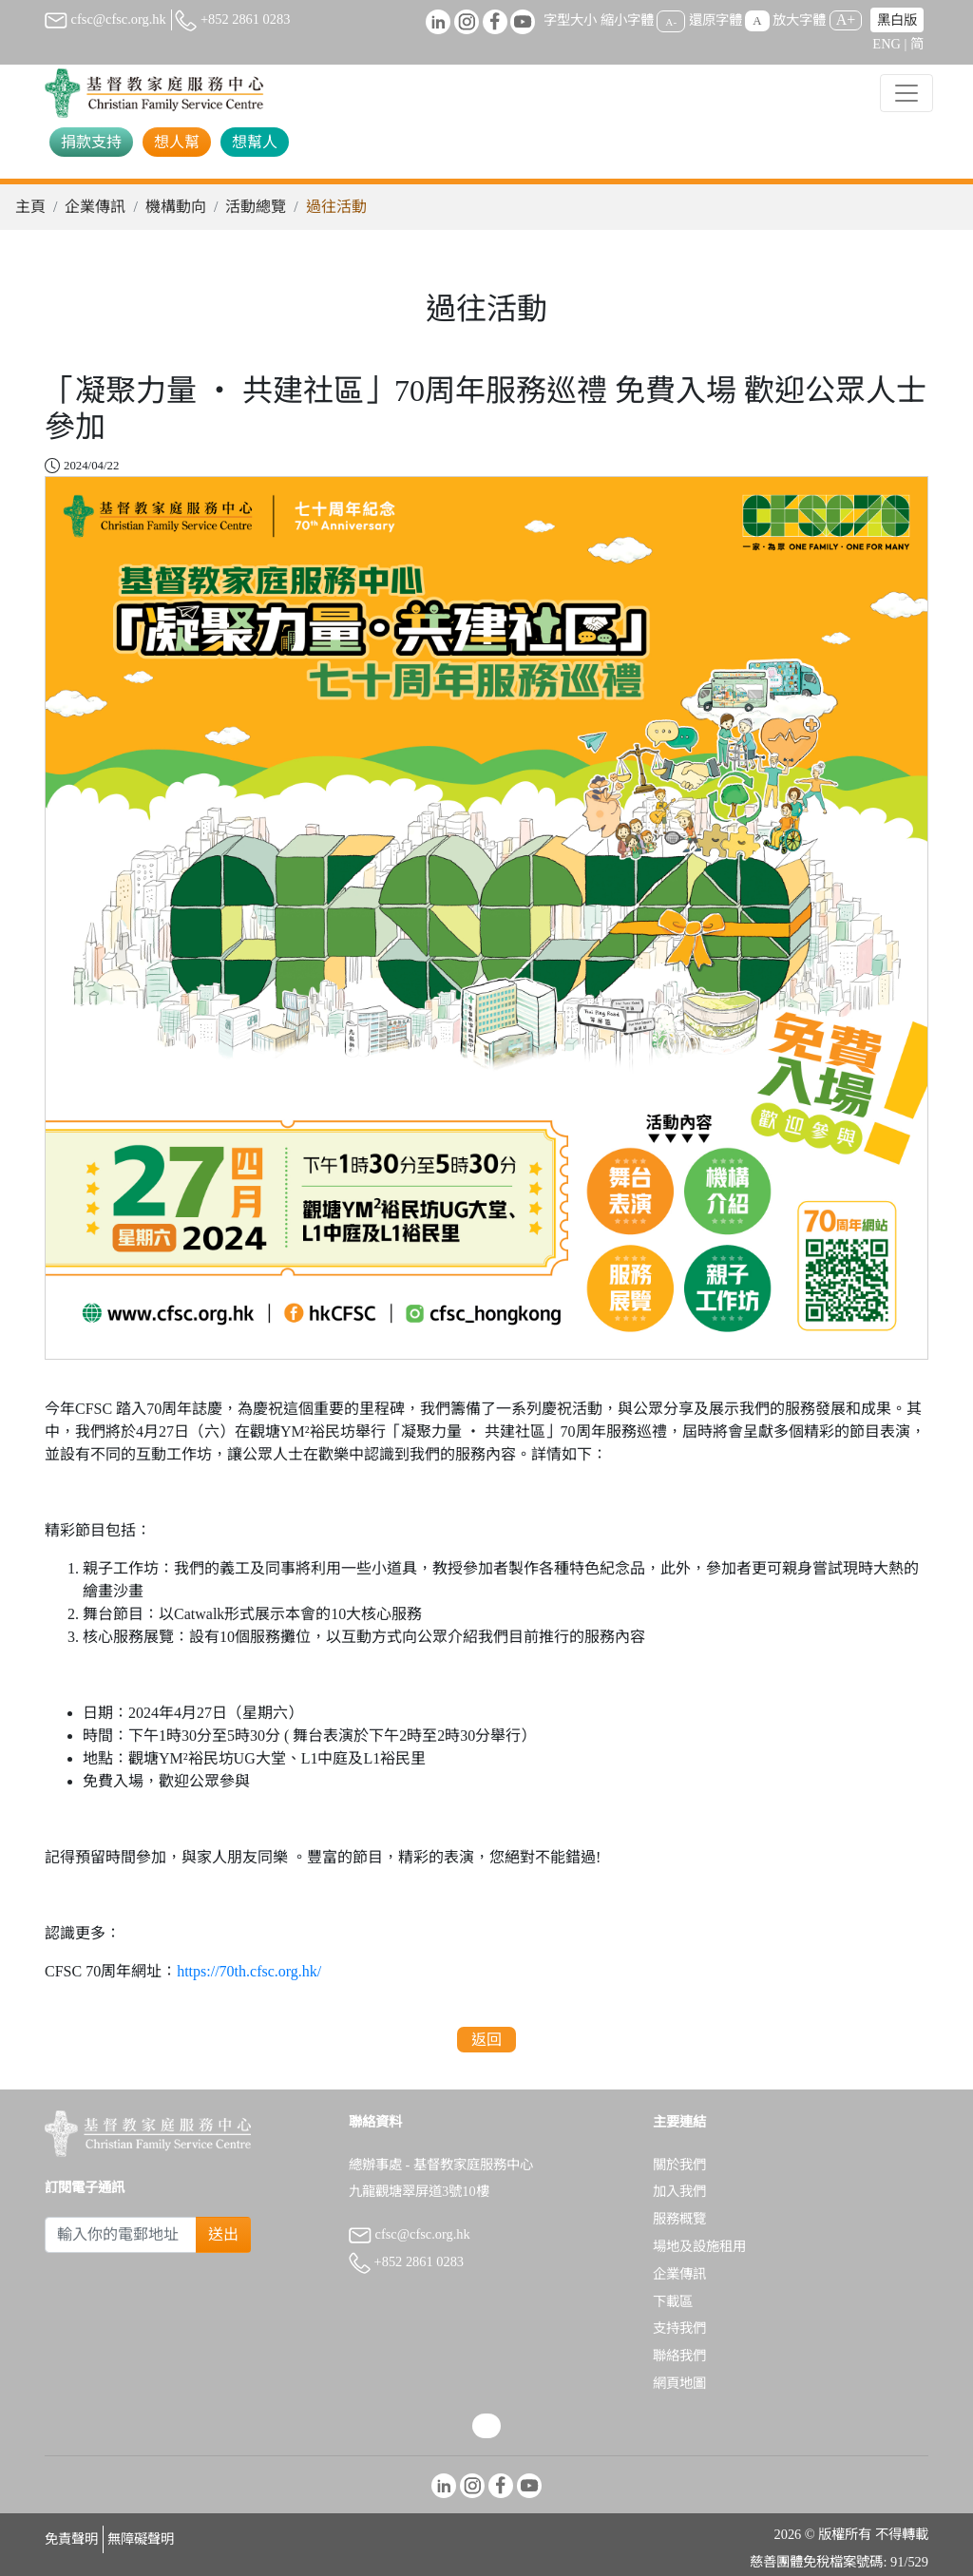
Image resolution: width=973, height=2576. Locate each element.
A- (671, 21)
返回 (486, 2040)
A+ (846, 19)
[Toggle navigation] (906, 93)
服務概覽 (679, 2218)
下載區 (673, 2301)
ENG (886, 43)
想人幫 (177, 142)
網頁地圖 (679, 2383)
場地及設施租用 (699, 2246)
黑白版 (897, 20)
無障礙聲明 (140, 2539)
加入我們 (679, 2191)
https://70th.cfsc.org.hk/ (249, 1971)
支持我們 (679, 2328)
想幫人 (254, 142)
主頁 (30, 207)
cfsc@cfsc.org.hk (105, 19)
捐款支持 (91, 142)
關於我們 (679, 2164)
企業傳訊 (95, 207)
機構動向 (175, 207)
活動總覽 (255, 207)
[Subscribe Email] (121, 2235)
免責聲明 (71, 2539)
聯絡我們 (679, 2355)
